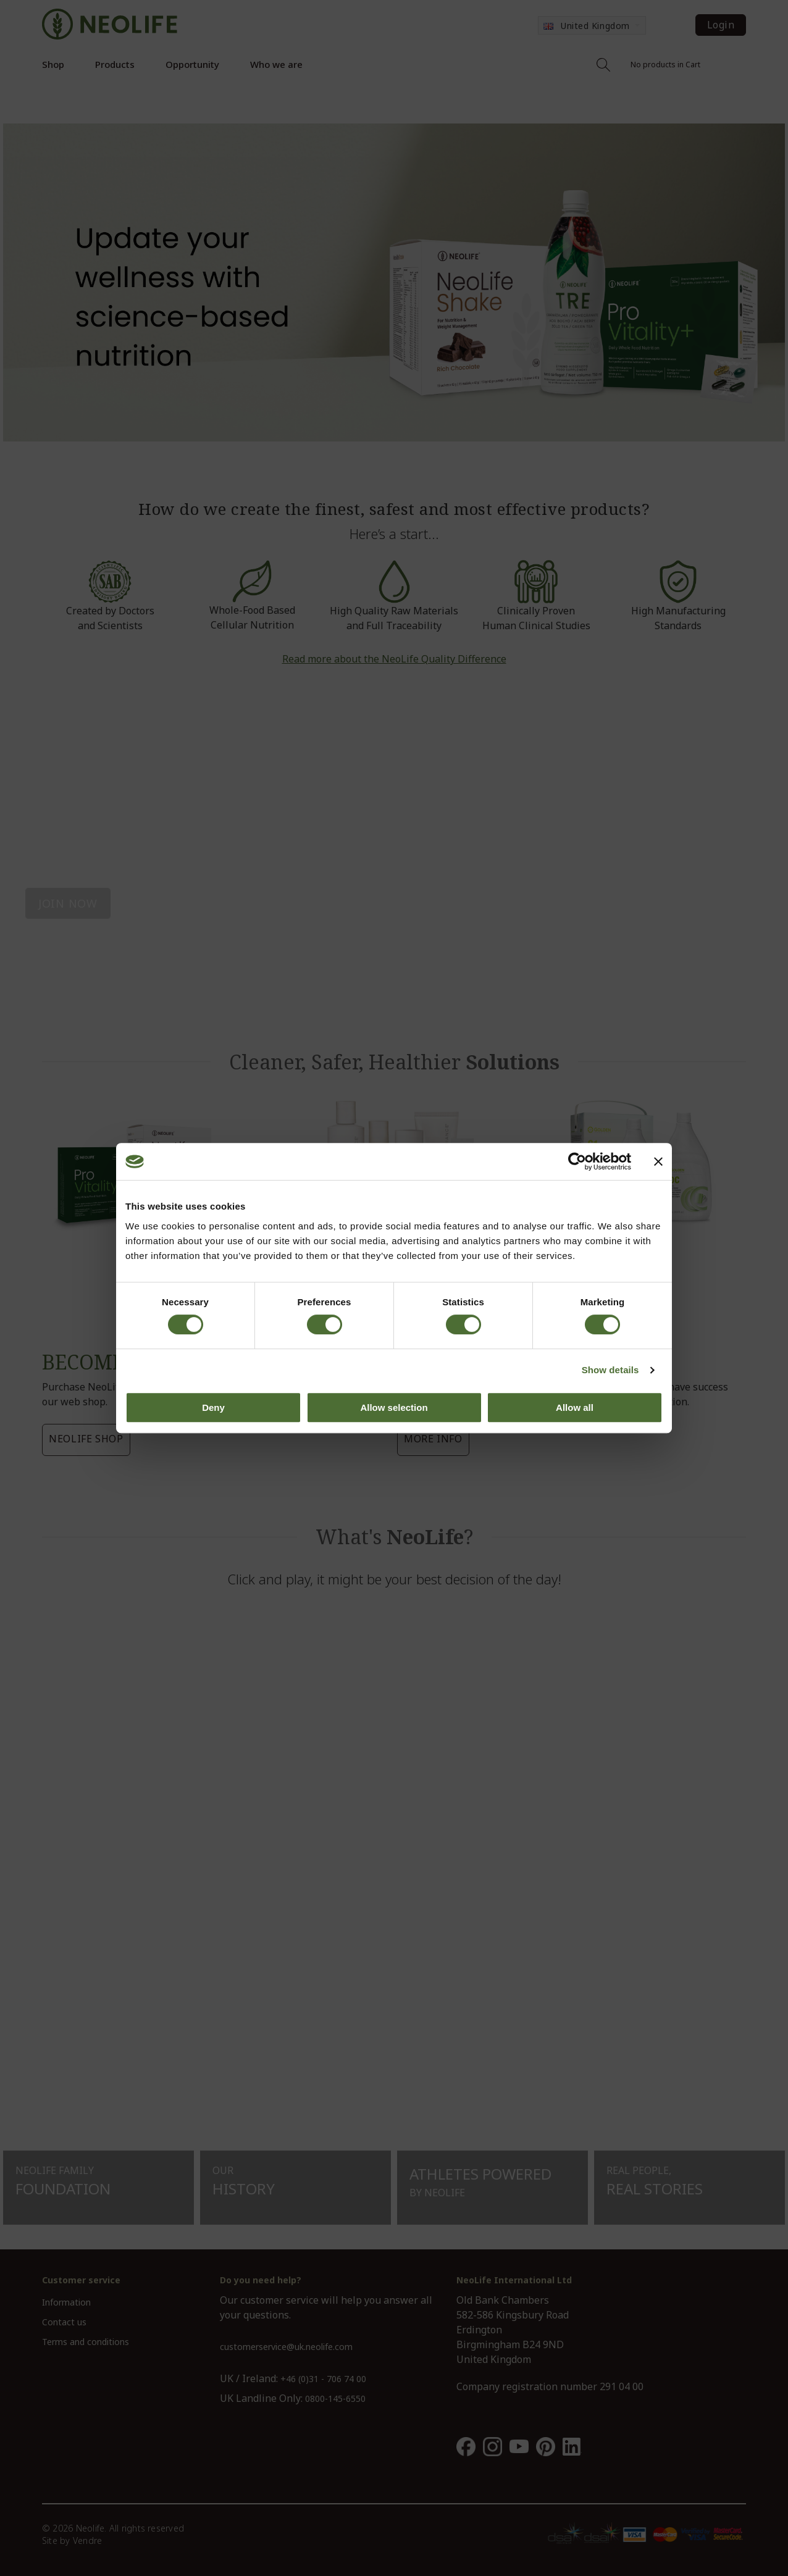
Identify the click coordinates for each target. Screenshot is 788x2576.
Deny (213, 1407)
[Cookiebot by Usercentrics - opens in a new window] (577, 1161)
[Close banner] (658, 1161)
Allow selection (393, 1407)
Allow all (574, 1407)
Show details (610, 1370)
